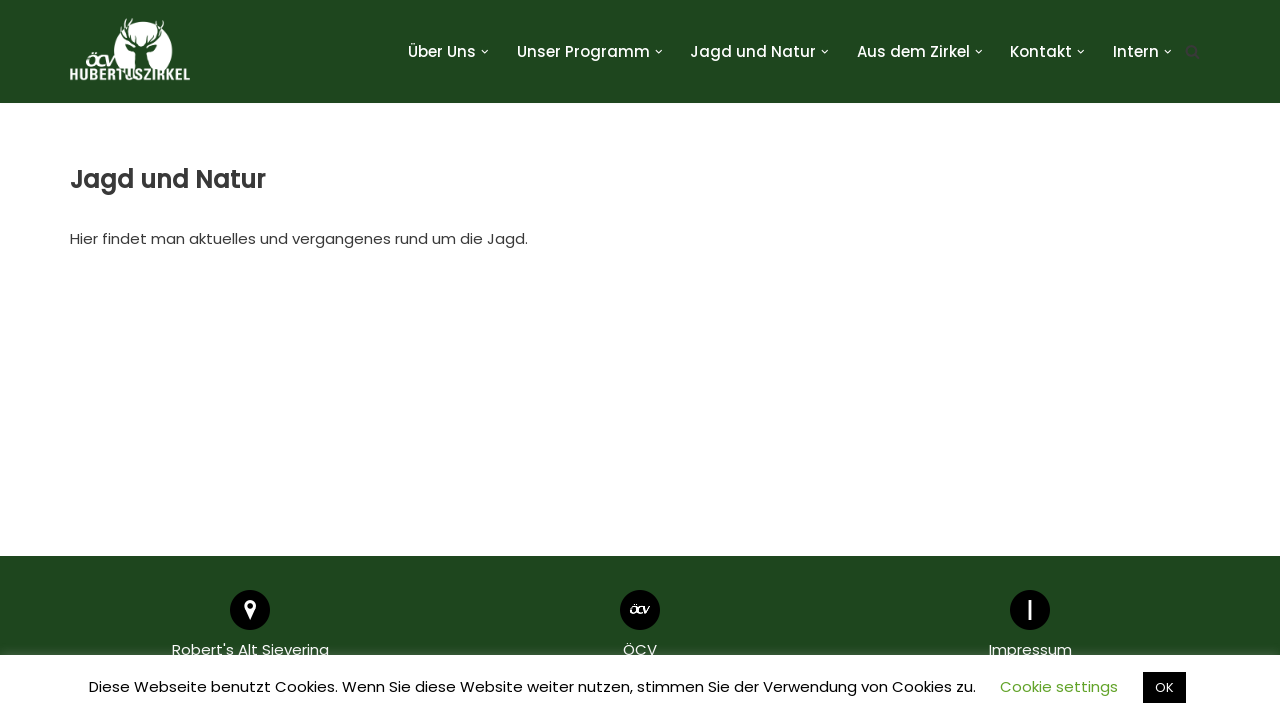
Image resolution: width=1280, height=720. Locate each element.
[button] (485, 52)
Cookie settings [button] (1059, 686)
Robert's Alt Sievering (250, 649)
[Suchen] (1192, 51)
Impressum (1030, 649)
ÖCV (640, 649)
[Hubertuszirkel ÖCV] (130, 51)
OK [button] (1164, 687)
